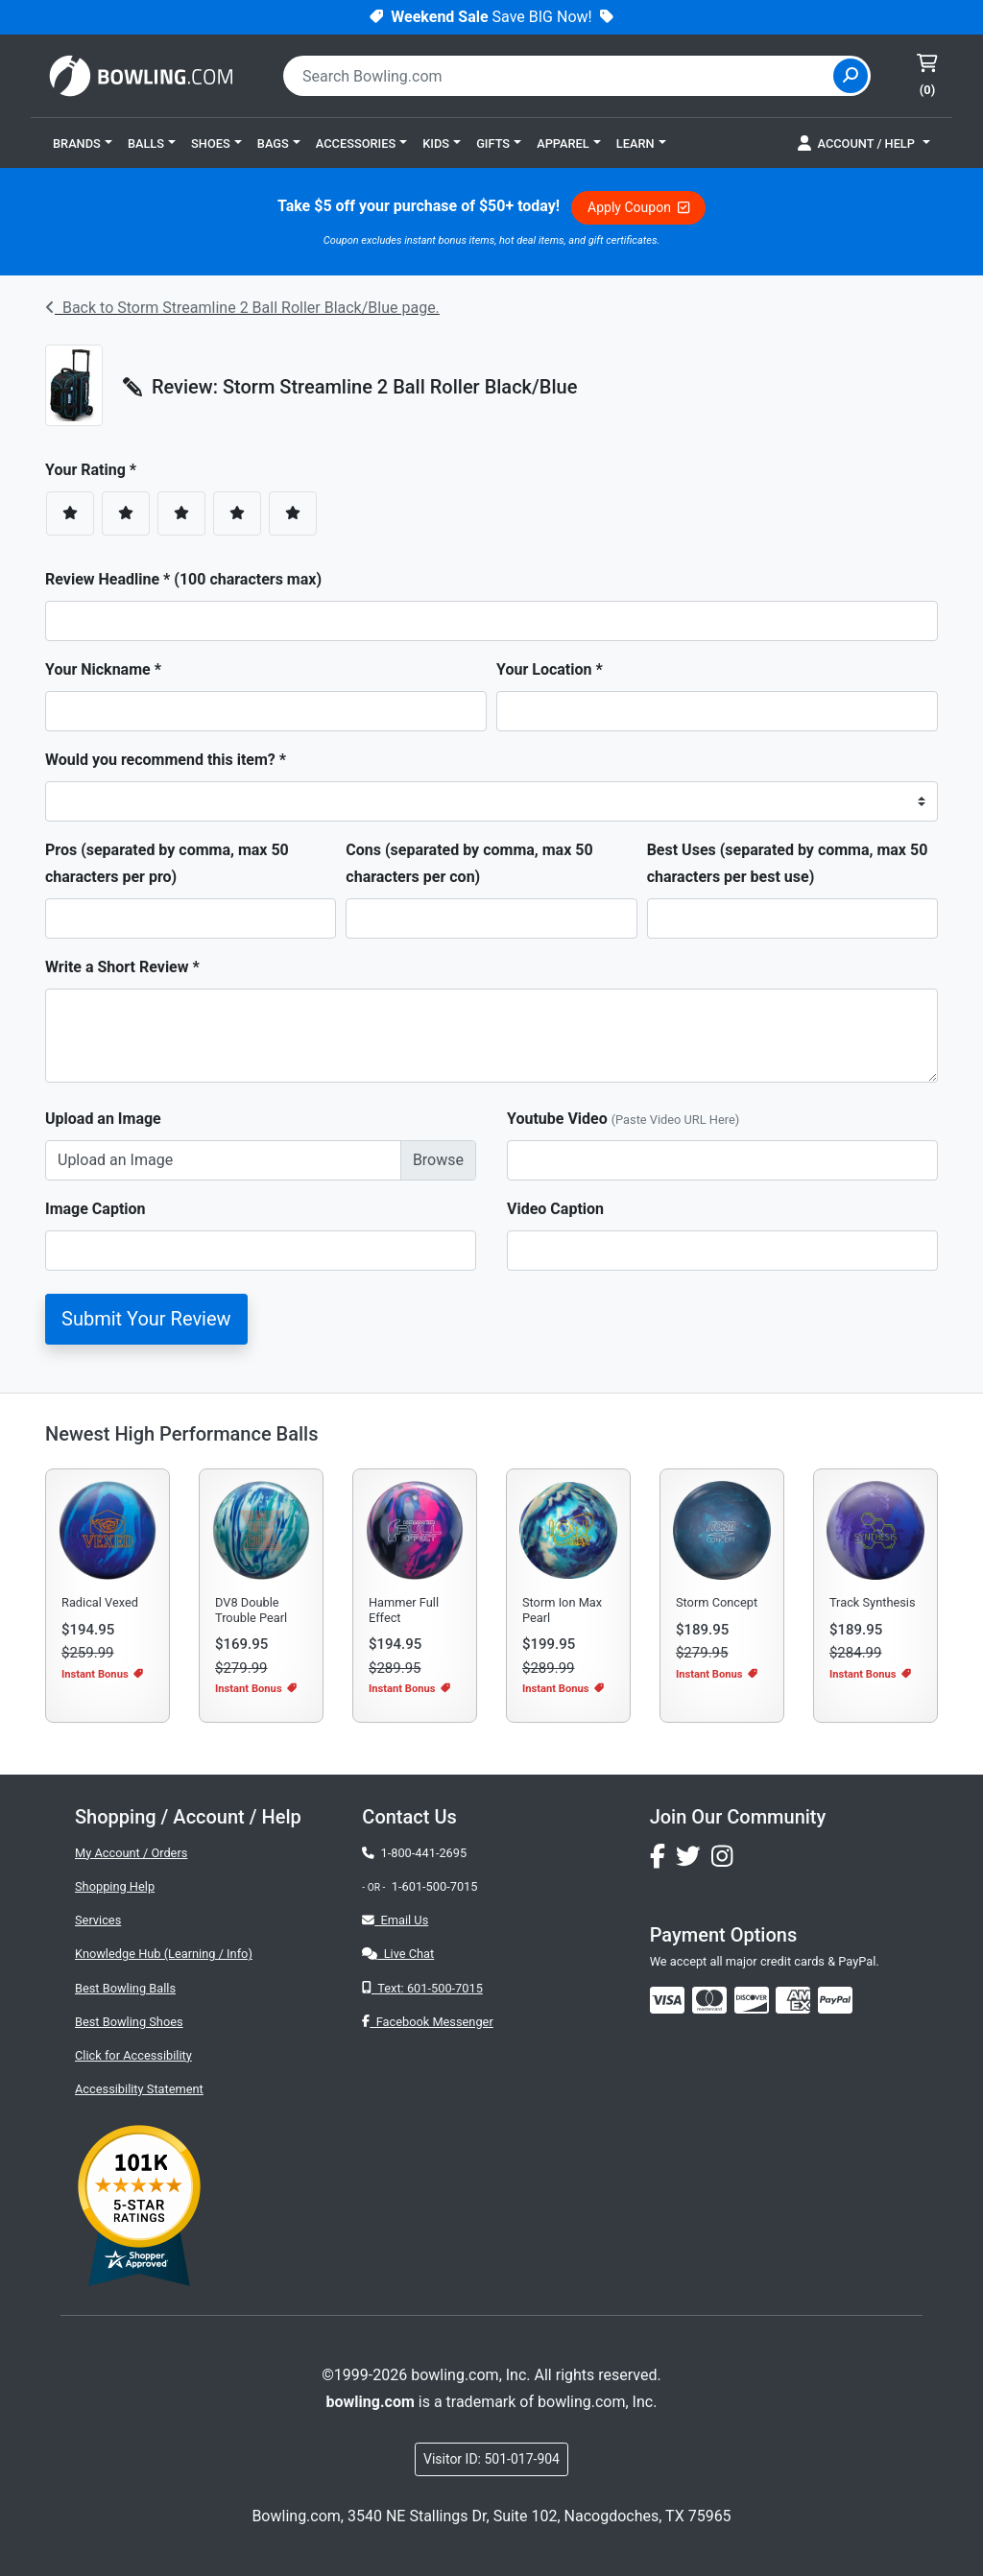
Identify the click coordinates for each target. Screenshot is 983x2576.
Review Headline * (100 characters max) (183, 579)
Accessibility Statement (139, 2089)
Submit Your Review (146, 1318)
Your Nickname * (103, 669)
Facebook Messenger (427, 2022)
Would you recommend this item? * (165, 760)
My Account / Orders (131, 1853)
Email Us (395, 1920)
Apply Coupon (638, 207)
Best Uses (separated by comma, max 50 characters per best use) (787, 863)
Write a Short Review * (122, 967)
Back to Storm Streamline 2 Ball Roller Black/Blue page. (242, 307)
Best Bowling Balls (125, 1988)
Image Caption (95, 1209)
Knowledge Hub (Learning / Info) (163, 1953)
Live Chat (398, 1953)
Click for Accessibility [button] (133, 2055)
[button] (82, 143)
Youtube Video (623, 1118)
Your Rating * (96, 470)
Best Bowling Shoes (129, 2022)
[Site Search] (850, 76)
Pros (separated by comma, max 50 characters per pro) (167, 863)
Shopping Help (115, 1886)
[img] (835, 2000)
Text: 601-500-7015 (422, 1988)
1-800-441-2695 (414, 1853)
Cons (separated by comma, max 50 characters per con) (469, 863)
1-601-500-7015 (435, 1886)
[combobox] (560, 76)
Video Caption (555, 1209)
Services (98, 1920)
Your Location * (549, 669)
